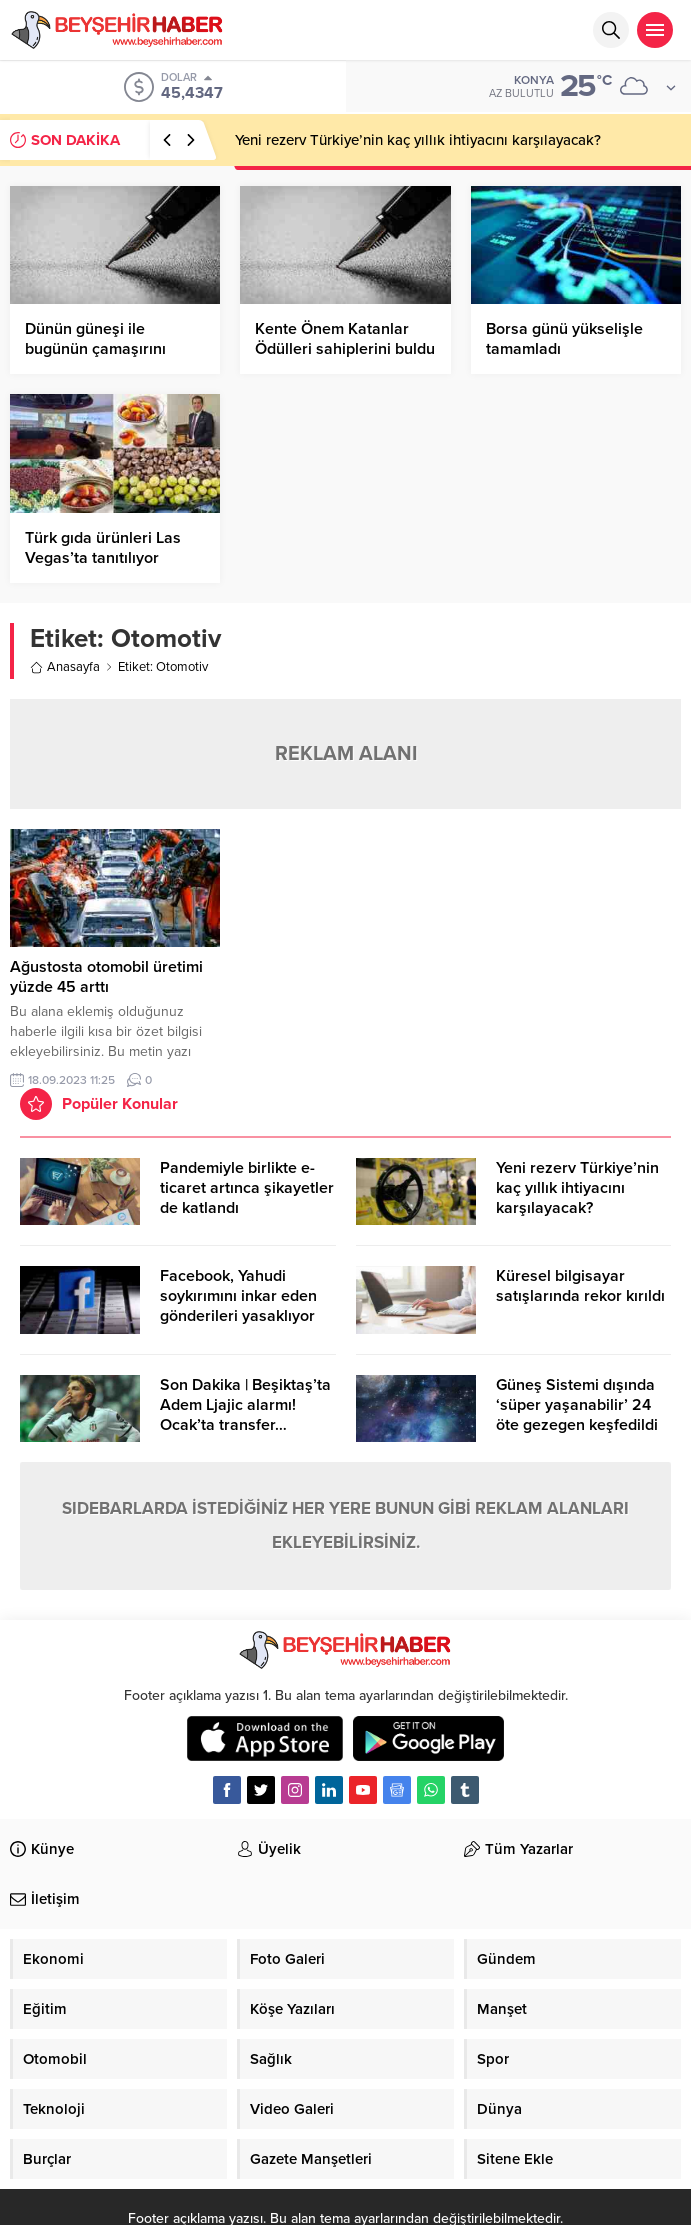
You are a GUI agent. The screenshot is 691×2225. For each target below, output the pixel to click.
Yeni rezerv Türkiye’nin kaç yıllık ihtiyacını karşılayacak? (418, 140)
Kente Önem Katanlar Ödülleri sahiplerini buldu (345, 339)
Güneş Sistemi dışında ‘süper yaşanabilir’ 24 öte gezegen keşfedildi (577, 1405)
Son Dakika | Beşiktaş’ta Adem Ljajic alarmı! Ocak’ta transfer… (245, 1405)
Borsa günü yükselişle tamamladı (564, 339)
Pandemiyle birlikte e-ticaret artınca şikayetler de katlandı (247, 1188)
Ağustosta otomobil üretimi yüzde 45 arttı (106, 977)
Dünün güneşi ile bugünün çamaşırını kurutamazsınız (95, 349)
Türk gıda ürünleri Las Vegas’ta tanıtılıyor (103, 548)
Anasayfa (65, 667)
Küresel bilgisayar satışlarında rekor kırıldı (580, 1286)
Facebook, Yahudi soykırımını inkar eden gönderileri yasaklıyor (238, 1296)
